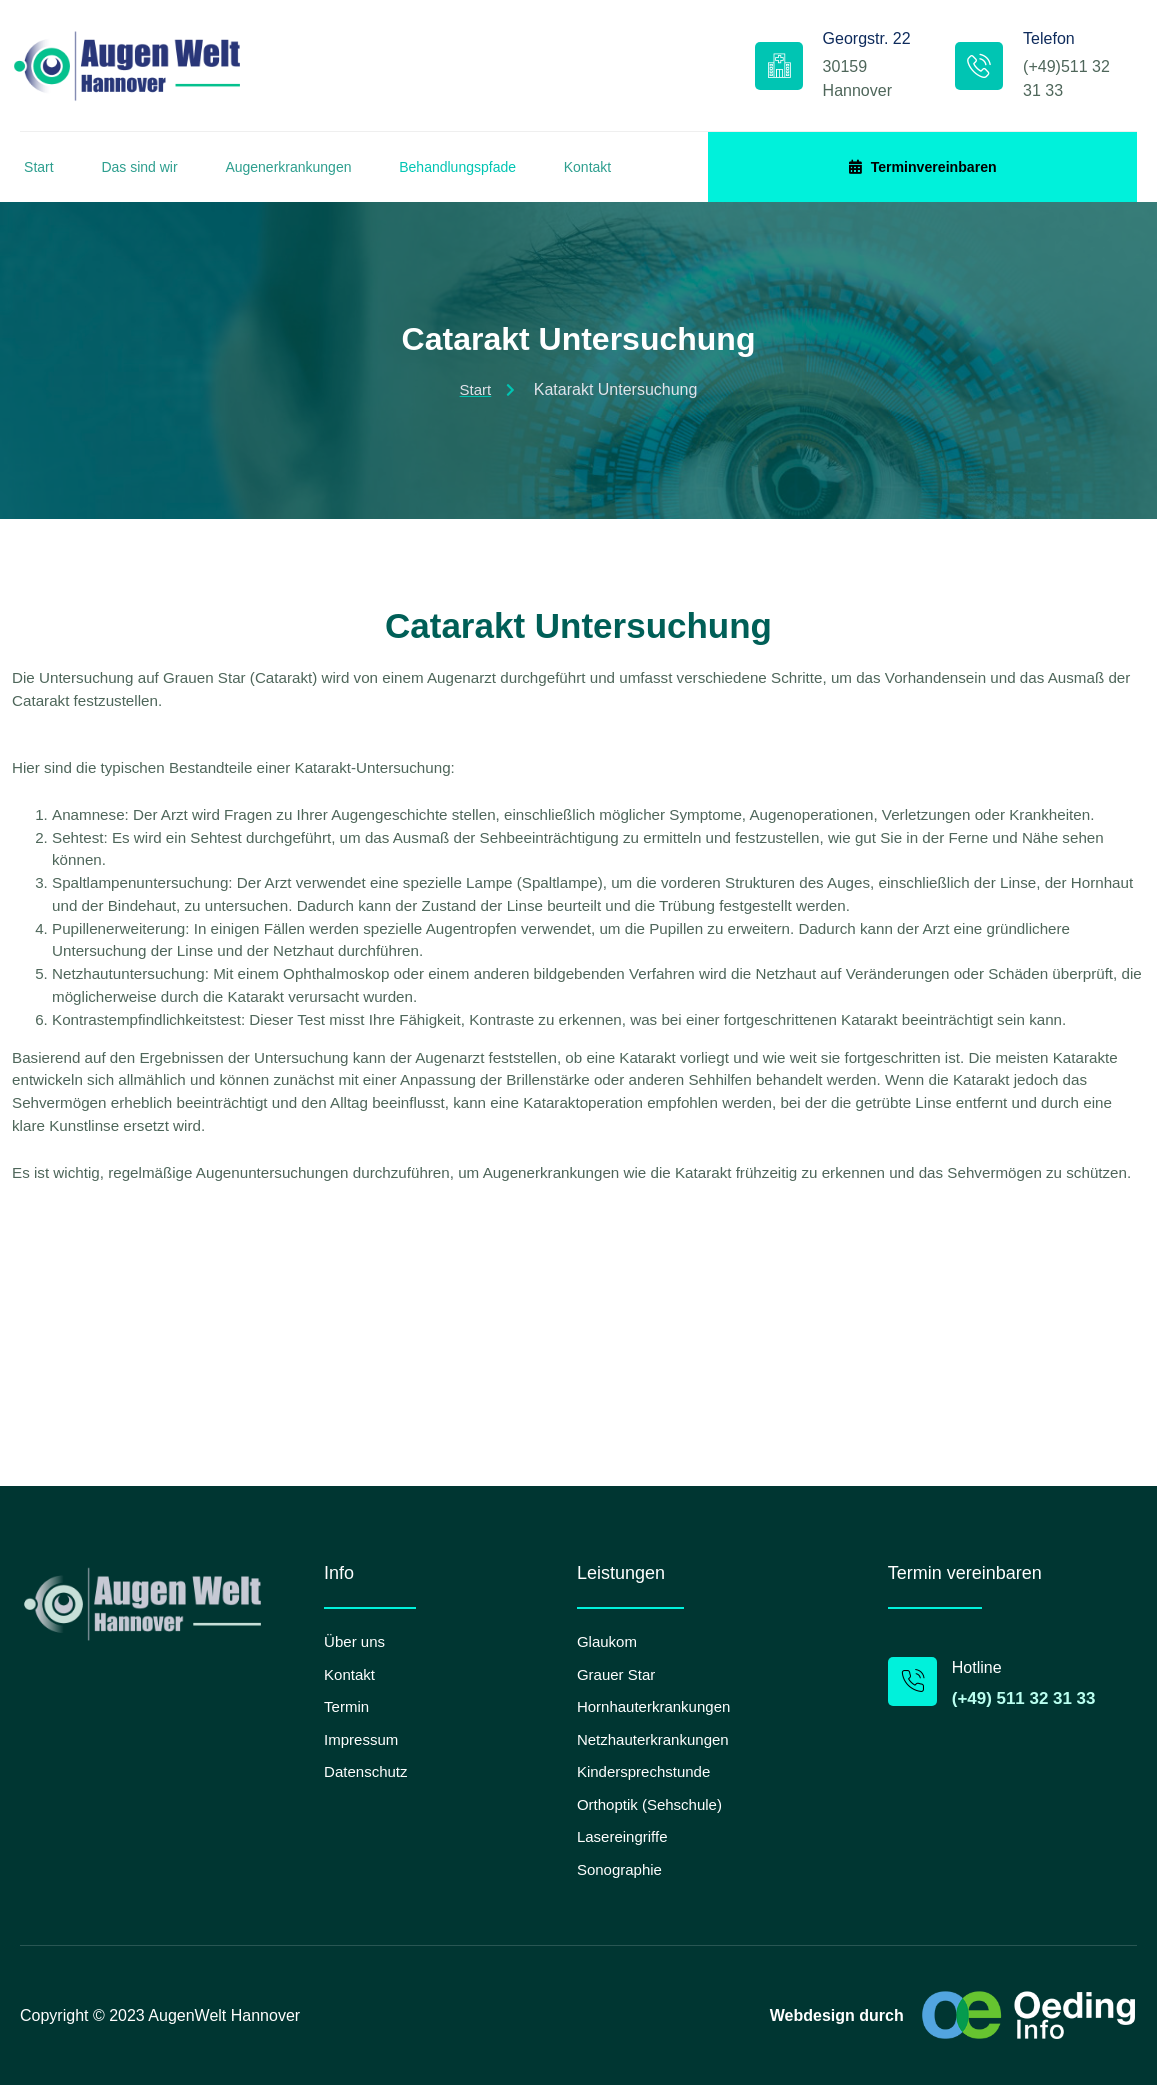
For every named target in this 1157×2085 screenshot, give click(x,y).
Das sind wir (148, 176)
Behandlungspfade (490, 176)
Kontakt (632, 176)
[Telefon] (938, 70)
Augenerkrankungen (309, 176)
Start (35, 176)
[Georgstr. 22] (705, 70)
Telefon (1008, 42)
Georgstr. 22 (793, 54)
